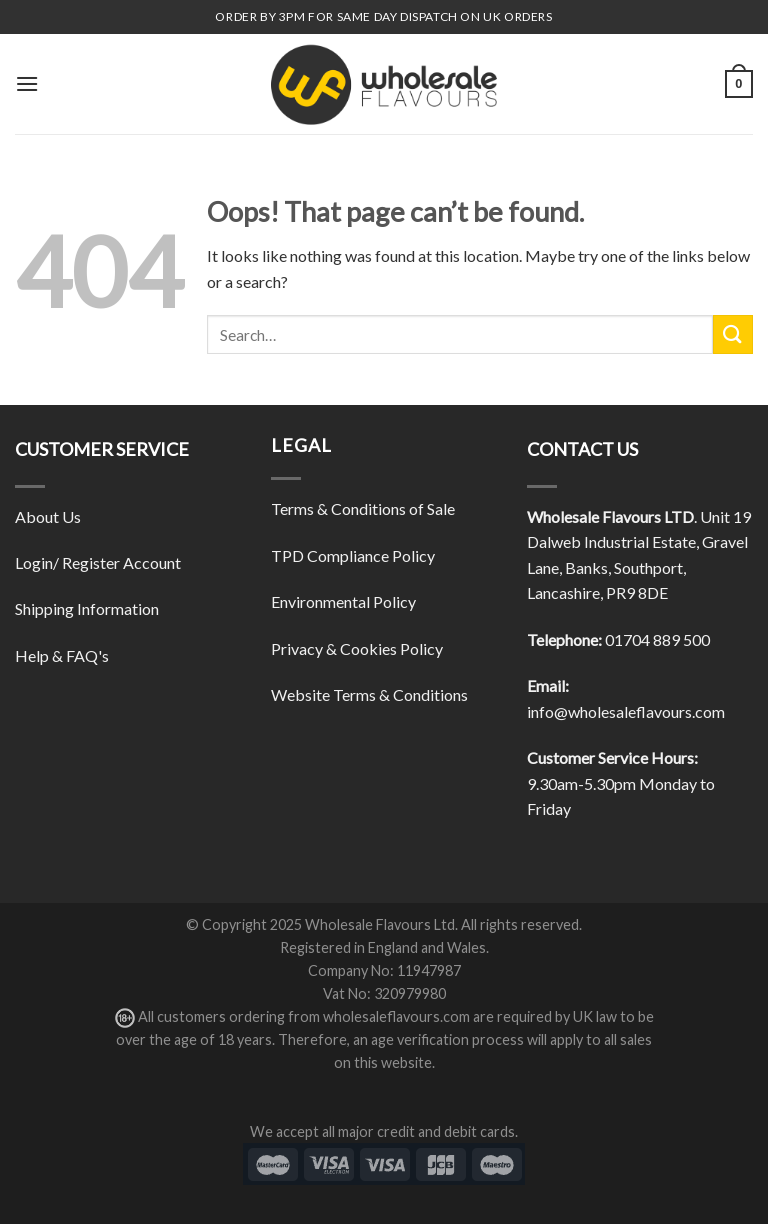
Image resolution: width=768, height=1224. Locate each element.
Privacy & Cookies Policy (357, 648)
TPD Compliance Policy (353, 555)
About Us (48, 516)
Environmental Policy (343, 601)
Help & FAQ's (62, 655)
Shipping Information (87, 608)
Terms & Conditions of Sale (363, 508)
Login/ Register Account (98, 562)
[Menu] (27, 83)
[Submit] (733, 334)
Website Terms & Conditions (369, 694)
